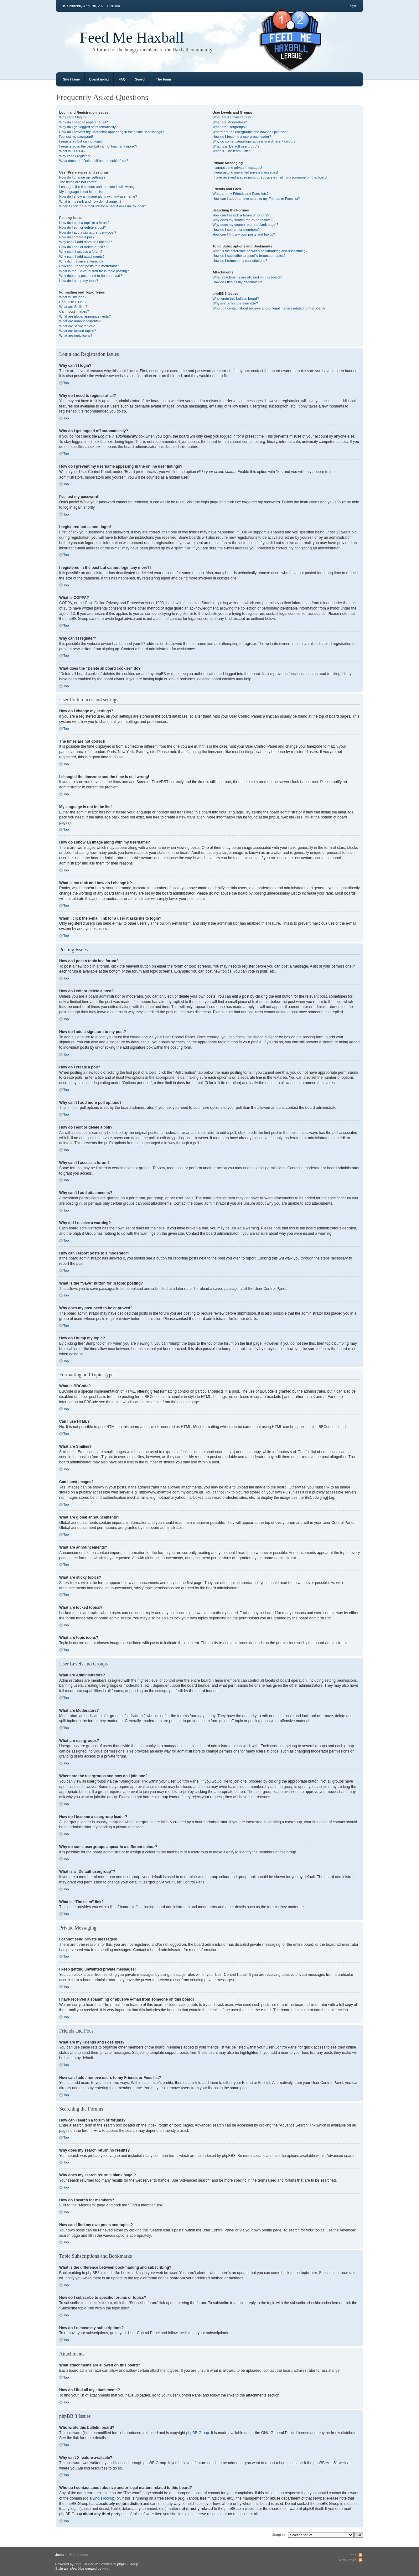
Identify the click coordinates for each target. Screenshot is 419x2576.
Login (352, 6)
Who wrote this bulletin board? (236, 298)
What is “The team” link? (231, 151)
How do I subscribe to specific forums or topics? (249, 255)
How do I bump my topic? (78, 281)
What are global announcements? (85, 316)
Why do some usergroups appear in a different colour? (254, 141)
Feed (352, 2555)
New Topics (347, 2560)
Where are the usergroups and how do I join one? (250, 132)
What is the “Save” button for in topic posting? (94, 271)
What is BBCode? (72, 297)
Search (141, 79)
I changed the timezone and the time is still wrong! (97, 187)
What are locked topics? (77, 331)
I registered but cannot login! (81, 141)
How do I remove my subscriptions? (240, 260)
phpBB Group (197, 2432)
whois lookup (103, 2498)
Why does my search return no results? (242, 220)
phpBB (80, 2564)
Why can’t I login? (72, 117)
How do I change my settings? (82, 177)
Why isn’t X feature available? (235, 303)
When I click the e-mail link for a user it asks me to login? (102, 206)
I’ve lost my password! (76, 136)
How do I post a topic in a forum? (84, 223)
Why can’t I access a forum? (80, 251)
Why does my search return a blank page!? (245, 224)
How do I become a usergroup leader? (242, 136)
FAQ (122, 79)
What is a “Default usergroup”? (236, 146)
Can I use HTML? (72, 302)
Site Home (71, 79)
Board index (99, 79)
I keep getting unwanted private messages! (245, 172)
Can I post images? (74, 311)
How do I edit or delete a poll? (82, 247)
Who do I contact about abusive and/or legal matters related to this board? (269, 308)
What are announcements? (80, 321)
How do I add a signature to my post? (87, 232)
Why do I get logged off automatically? (88, 127)
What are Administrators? (232, 117)
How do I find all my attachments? (238, 282)
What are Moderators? (230, 122)
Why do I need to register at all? (83, 122)
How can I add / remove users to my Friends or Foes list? (256, 198)
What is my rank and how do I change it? (90, 201)
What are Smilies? (73, 307)
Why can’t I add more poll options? (85, 242)
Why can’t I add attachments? (82, 256)
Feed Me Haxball (132, 37)
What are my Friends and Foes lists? (241, 193)
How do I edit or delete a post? (82, 227)
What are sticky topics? (77, 326)
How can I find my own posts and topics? (244, 234)
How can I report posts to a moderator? (89, 266)
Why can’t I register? (75, 156)
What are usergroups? (230, 127)
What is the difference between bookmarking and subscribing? (260, 251)
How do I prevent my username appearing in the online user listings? (111, 132)
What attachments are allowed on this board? (247, 277)
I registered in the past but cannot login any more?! (98, 146)
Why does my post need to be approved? (90, 276)
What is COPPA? (72, 151)
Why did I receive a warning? (81, 261)
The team (163, 79)
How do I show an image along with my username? (98, 196)
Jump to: (279, 2534)
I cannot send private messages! (237, 167)
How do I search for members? (236, 229)
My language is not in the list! (81, 192)
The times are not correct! (78, 182)
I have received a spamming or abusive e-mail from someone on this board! (270, 177)
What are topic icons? (75, 335)
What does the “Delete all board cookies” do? (93, 161)
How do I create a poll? (77, 237)
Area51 (332, 2462)
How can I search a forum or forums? (241, 215)
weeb (106, 2568)
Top (66, 383)
